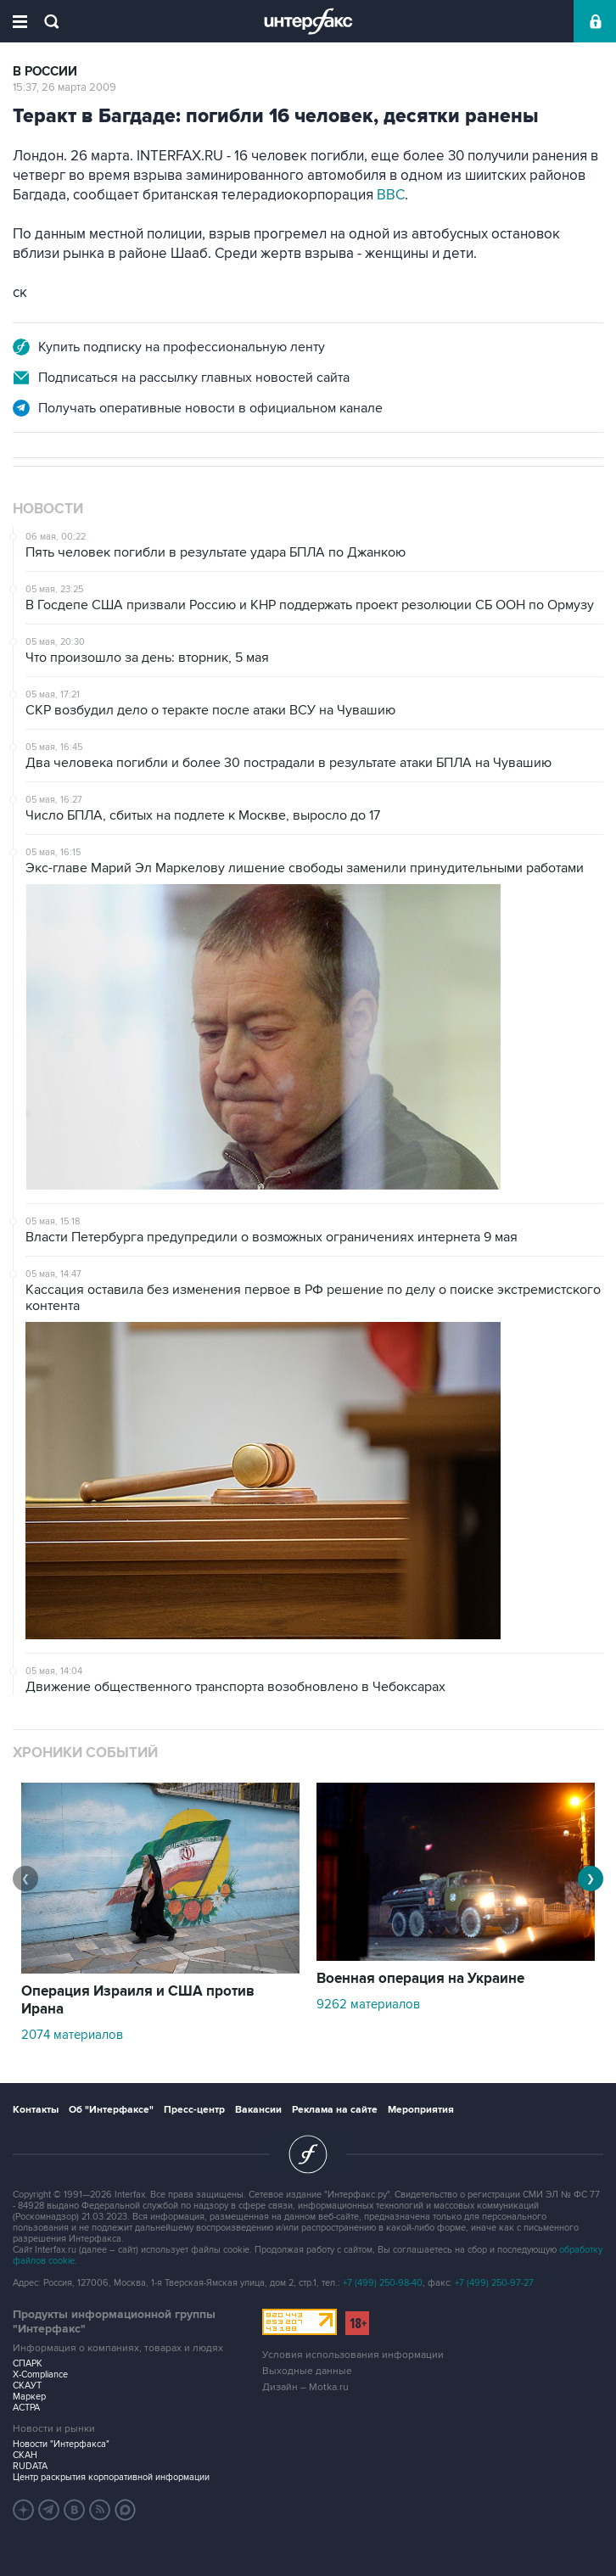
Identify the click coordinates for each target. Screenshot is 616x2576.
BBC (391, 195)
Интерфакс (308, 21)
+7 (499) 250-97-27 (494, 2282)
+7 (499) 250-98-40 (383, 2282)
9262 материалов (368, 2004)
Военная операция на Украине (420, 1978)
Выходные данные (307, 2371)
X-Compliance (40, 2374)
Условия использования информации (353, 2355)
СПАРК (27, 2363)
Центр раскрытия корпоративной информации (111, 2477)
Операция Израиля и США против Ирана (138, 2000)
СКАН (25, 2455)
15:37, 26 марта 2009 (64, 87)
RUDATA (30, 2466)
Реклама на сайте (335, 2109)
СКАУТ (27, 2385)
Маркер (29, 2396)
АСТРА (26, 2407)
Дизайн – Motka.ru (305, 2387)
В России (45, 72)
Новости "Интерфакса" (61, 2444)
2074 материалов (72, 2034)
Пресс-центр (194, 2109)
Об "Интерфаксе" (111, 2109)
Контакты (36, 2109)
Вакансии (258, 2109)
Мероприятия (421, 2109)
